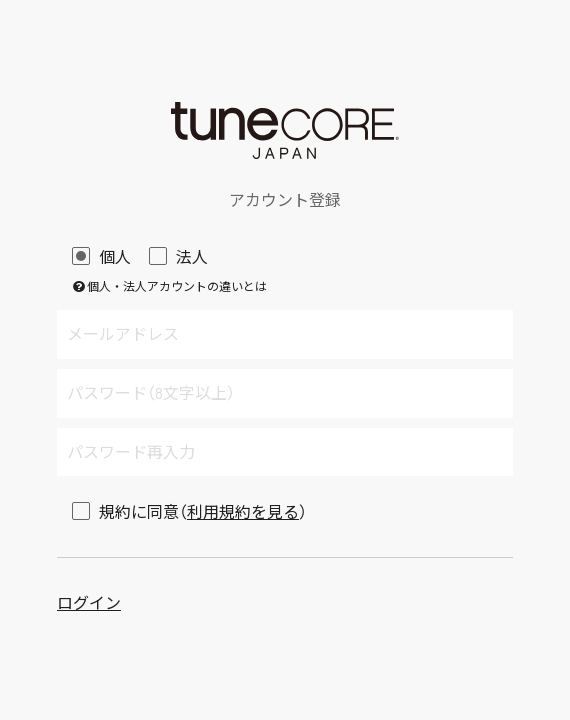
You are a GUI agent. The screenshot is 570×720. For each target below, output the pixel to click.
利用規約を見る (243, 511)
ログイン (89, 602)
